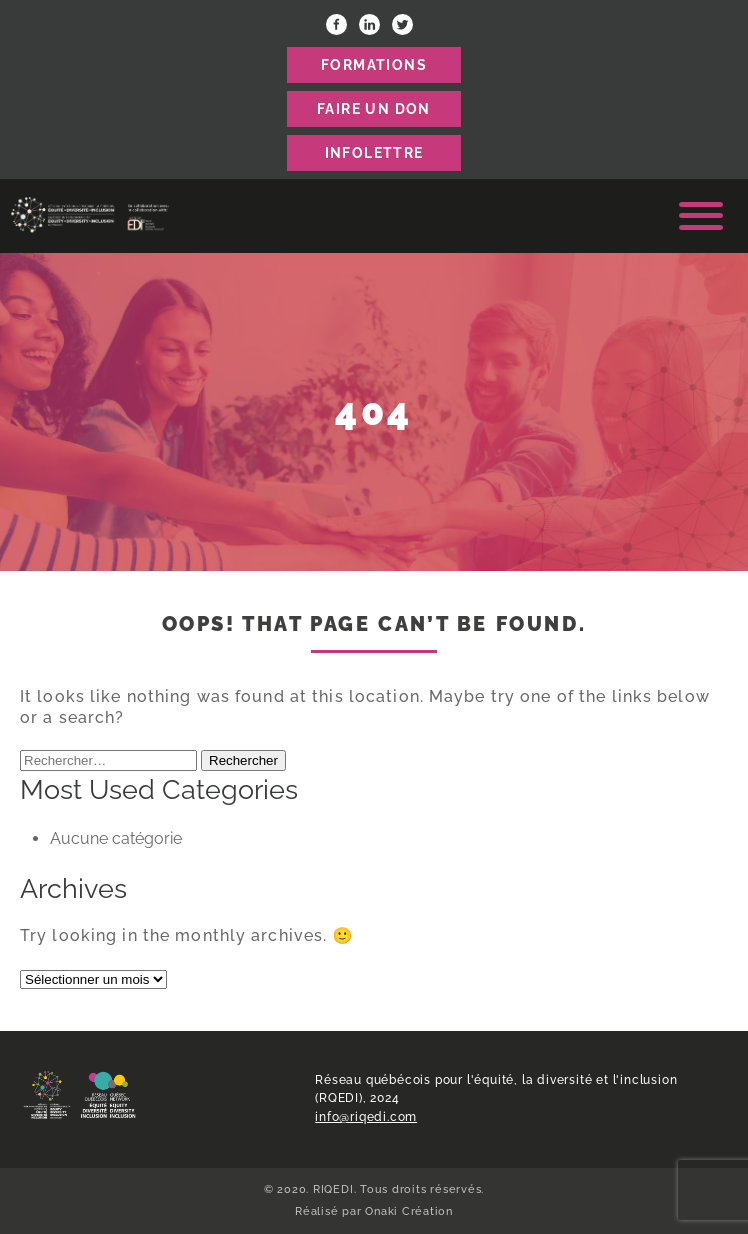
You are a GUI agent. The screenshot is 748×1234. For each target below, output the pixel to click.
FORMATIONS (374, 65)
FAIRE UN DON (374, 109)
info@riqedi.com (366, 1117)
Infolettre (374, 153)
